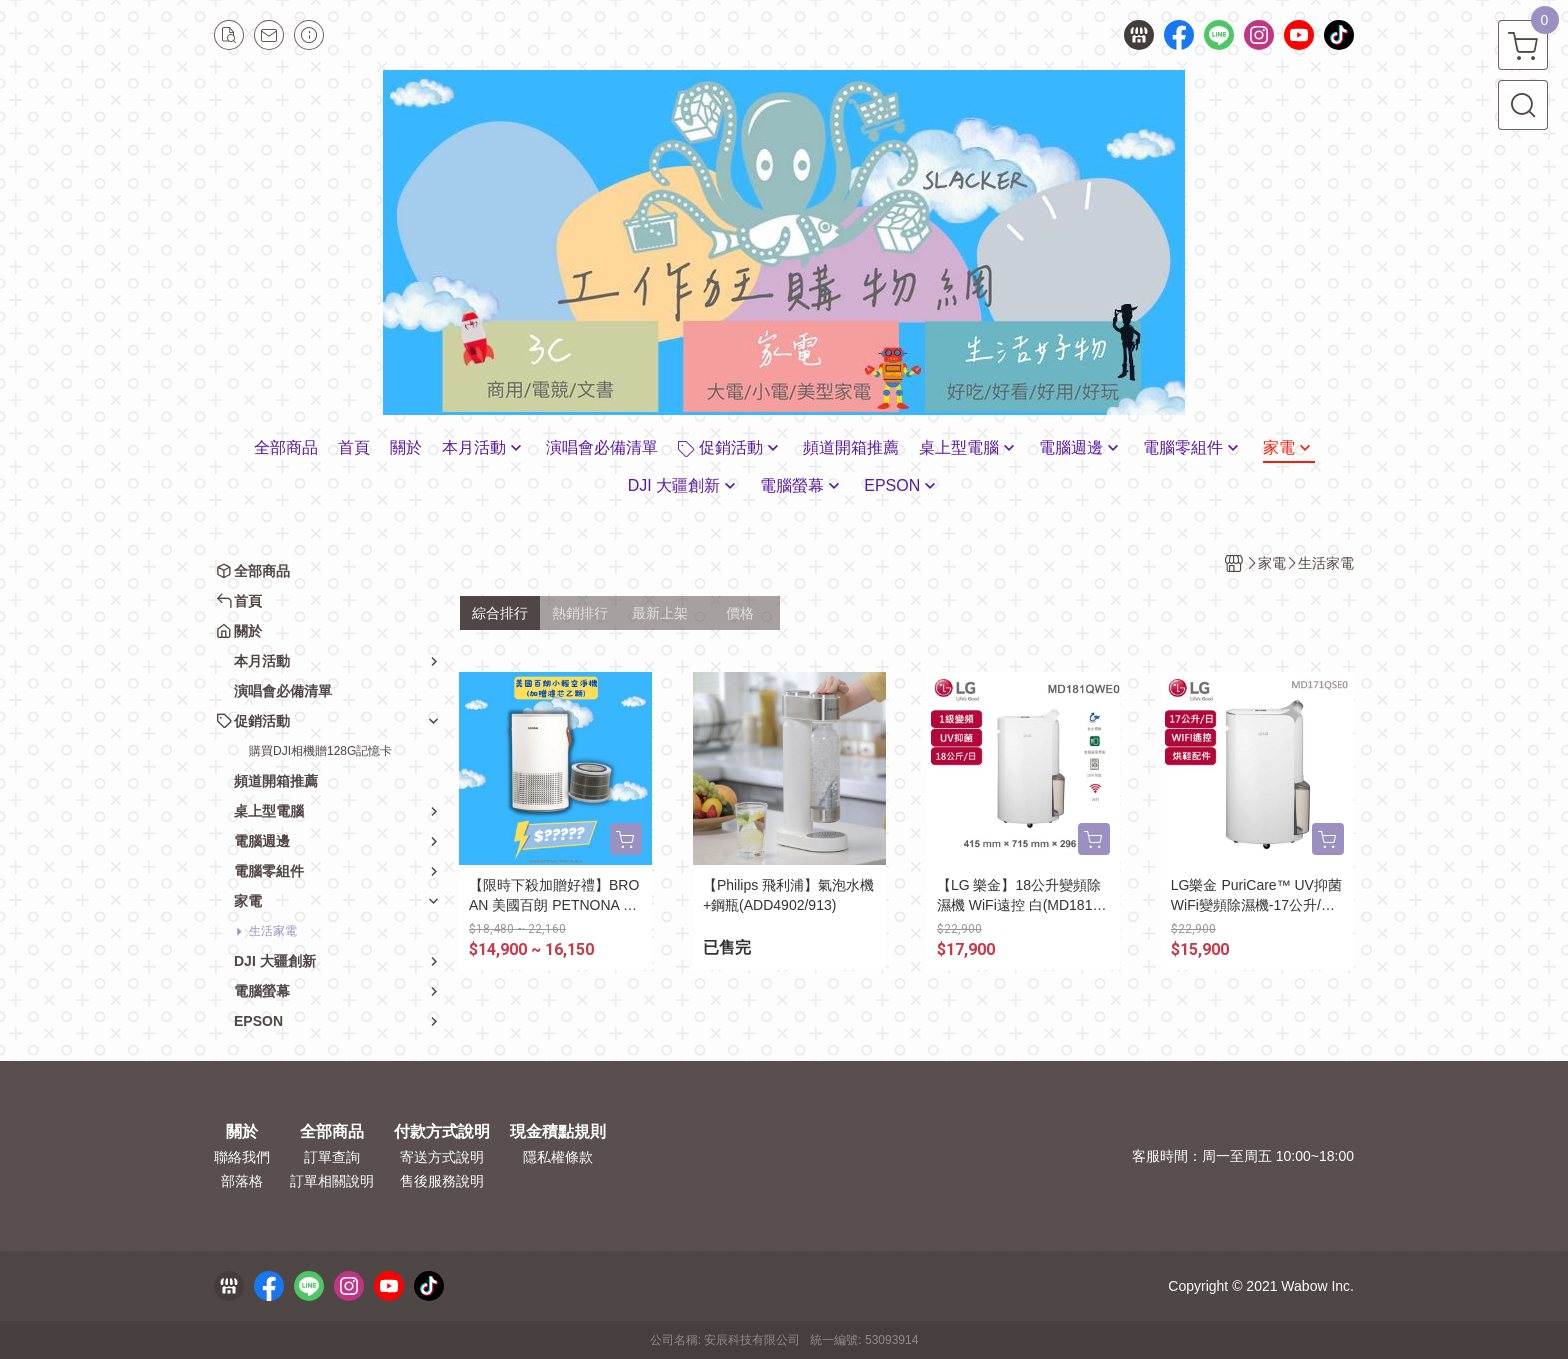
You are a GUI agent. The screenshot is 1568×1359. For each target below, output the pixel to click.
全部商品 (332, 1132)
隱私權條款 (558, 1157)
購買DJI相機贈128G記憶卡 (320, 751)
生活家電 (273, 931)
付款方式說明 (442, 1132)
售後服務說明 (442, 1181)
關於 (242, 1132)
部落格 (242, 1181)
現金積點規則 (558, 1132)
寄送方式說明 (442, 1157)
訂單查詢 (332, 1157)
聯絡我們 (242, 1157)
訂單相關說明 (332, 1181)
